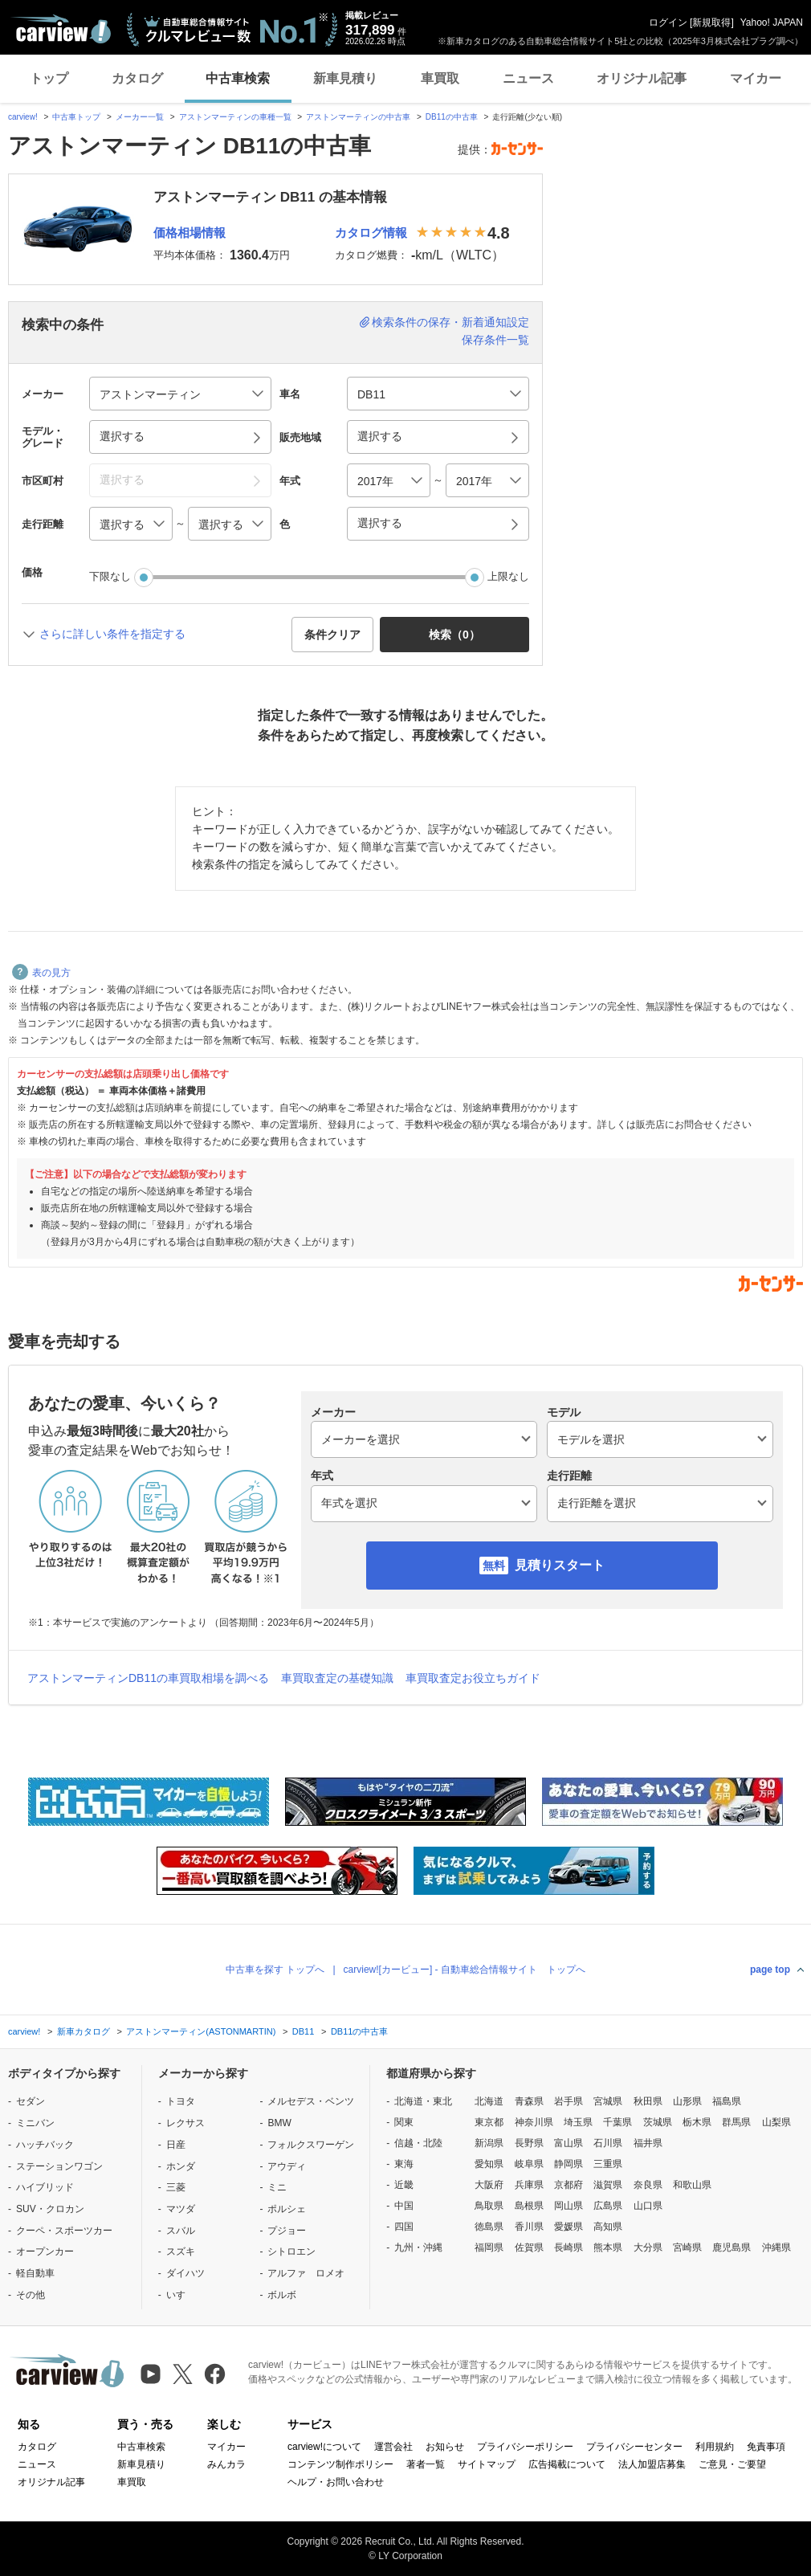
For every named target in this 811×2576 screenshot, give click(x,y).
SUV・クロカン (50, 2209)
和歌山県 (692, 2184)
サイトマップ (487, 2464)
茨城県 (657, 2122)
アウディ (286, 2166)
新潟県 (489, 2143)
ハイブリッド (45, 2187)
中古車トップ (76, 116)
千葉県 (617, 2122)
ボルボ (281, 2294)
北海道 (489, 2101)
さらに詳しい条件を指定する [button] (112, 633)
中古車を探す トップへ (275, 1969)
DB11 (303, 2031)
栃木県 (697, 2122)
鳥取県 (489, 2205)
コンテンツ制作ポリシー (340, 2464)
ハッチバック (45, 2144)
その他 (30, 2294)
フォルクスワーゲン (310, 2144)
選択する (379, 522)
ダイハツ (185, 2273)
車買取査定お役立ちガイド (473, 1678)
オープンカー (45, 2251)
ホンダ (180, 2166)
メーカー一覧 (140, 116)
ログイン (668, 22)
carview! (23, 116)
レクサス (185, 2123)
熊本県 (607, 2247)
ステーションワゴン (59, 2166)
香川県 (529, 2226)
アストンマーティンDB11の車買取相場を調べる (148, 1678)
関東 (404, 2122)
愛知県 (489, 2164)
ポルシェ (286, 2209)
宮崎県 (687, 2247)
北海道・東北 (423, 2101)
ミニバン (35, 2123)
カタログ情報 (371, 232)
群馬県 (736, 2122)
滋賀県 (607, 2184)
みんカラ (226, 2464)
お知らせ (445, 2446)
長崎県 (568, 2247)
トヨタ (180, 2101)
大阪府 (489, 2184)
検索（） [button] (454, 634)
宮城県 (607, 2101)
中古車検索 (238, 78)
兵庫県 (529, 2184)
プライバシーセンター (634, 2446)
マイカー (755, 78)
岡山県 (568, 2205)
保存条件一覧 (495, 339)
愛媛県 (568, 2226)
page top (770, 1969)
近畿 (404, 2184)
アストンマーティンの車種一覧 (235, 116)
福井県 (648, 2143)
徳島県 (489, 2226)
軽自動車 (35, 2273)
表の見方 (41, 972)
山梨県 (776, 2122)
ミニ (277, 2187)
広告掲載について (566, 2464)
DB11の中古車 (452, 116)
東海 (404, 2164)
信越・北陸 (418, 2143)
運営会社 (393, 2446)
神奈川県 (534, 2122)
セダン (30, 2101)
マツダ (180, 2209)
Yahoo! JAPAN (771, 22)
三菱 (175, 2187)
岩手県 (568, 2101)
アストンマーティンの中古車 (358, 116)
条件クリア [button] (332, 634)
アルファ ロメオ (305, 2273)
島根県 (529, 2205)
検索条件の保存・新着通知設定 (450, 322)
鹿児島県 (731, 2247)
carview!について (324, 2446)
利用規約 (714, 2446)
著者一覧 (425, 2464)
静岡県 (568, 2164)
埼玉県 (578, 2122)
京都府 (568, 2184)
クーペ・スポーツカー (64, 2230)
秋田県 (648, 2101)
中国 (404, 2205)
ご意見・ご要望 (732, 2464)
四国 (404, 2226)
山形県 (687, 2101)
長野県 (529, 2143)
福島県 (726, 2101)
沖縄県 (776, 2247)
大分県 (648, 2247)
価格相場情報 (189, 232)
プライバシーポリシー (525, 2446)
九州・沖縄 (418, 2247)
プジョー (286, 2230)
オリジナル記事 (642, 78)
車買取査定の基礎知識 (337, 1678)
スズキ (180, 2251)
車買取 (440, 78)
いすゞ (180, 2294)
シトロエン (291, 2251)
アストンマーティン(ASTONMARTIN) (200, 2031)
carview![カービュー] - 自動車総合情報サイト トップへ (464, 1969)
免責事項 (766, 2446)
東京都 (489, 2122)
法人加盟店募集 (652, 2464)
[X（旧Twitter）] (182, 2374)
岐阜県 (529, 2164)
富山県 (568, 2143)
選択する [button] (122, 436)
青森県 (529, 2101)
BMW (279, 2123)
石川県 (607, 2143)
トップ (49, 78)
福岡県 (489, 2247)
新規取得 (711, 22)
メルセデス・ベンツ (310, 2101)
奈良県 (648, 2184)
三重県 (607, 2164)
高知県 (607, 2226)
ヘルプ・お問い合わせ (335, 2482)
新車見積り (345, 78)
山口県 (648, 2205)
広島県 (607, 2205)
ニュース (528, 78)
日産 (175, 2144)
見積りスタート (560, 1565)
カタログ (137, 78)
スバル (180, 2230)
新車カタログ (83, 2031)
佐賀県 (529, 2247)
